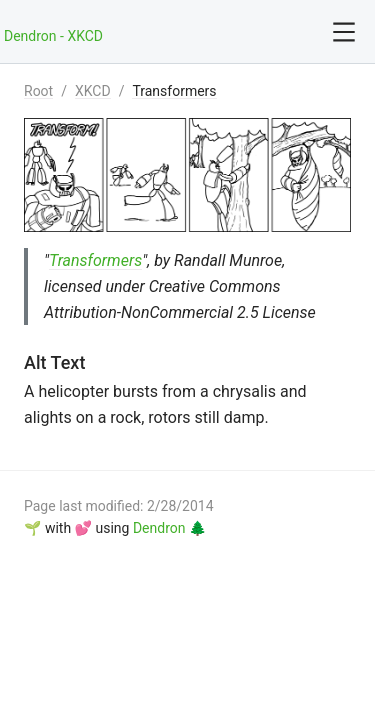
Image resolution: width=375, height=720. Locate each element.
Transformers (174, 91)
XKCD (93, 91)
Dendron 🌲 (169, 528)
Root (38, 91)
